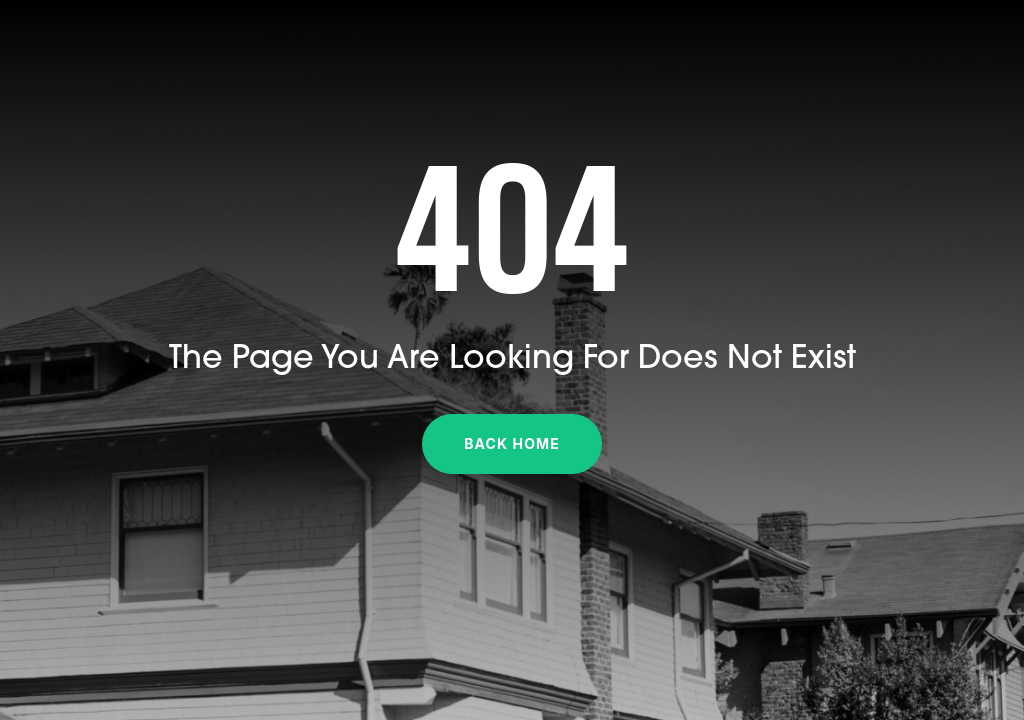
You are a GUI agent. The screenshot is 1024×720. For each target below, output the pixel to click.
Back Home (512, 443)
